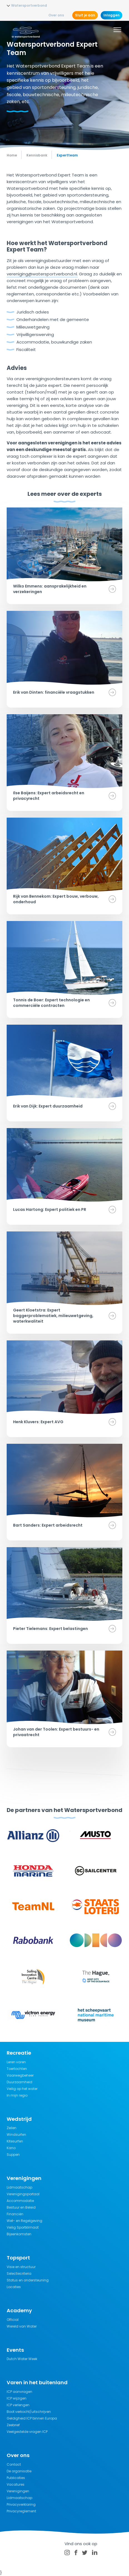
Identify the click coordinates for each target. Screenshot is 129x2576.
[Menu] (117, 30)
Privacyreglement (21, 2511)
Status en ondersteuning (28, 2280)
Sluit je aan (85, 15)
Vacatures (15, 2484)
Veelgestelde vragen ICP (27, 2431)
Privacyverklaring (21, 2504)
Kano (11, 2148)
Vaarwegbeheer (20, 2075)
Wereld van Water (22, 2326)
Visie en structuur (21, 2266)
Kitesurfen (15, 2141)
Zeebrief (13, 2425)
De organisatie (19, 2471)
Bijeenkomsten (19, 2234)
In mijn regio (17, 2095)
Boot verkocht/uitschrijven (29, 2411)
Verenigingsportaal (23, 2194)
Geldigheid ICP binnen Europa (32, 2418)
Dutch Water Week (22, 2358)
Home (12, 155)
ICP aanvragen (19, 2391)
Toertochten (17, 2068)
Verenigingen (18, 2491)
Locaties (14, 2286)
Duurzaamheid (19, 2082)
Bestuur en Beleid (21, 2207)
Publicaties (16, 2477)
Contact (14, 2464)
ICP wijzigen (16, 2398)
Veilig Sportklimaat (23, 2227)
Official (13, 2319)
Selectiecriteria (19, 2273)
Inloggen (111, 15)
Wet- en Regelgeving (24, 2220)
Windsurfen (16, 2134)
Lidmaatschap (19, 2187)
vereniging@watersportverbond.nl (42, 274)
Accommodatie (20, 2200)
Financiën (15, 2214)
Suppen (13, 2154)
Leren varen (16, 2062)
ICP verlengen (18, 2405)
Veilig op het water (22, 2088)
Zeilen (11, 2127)
